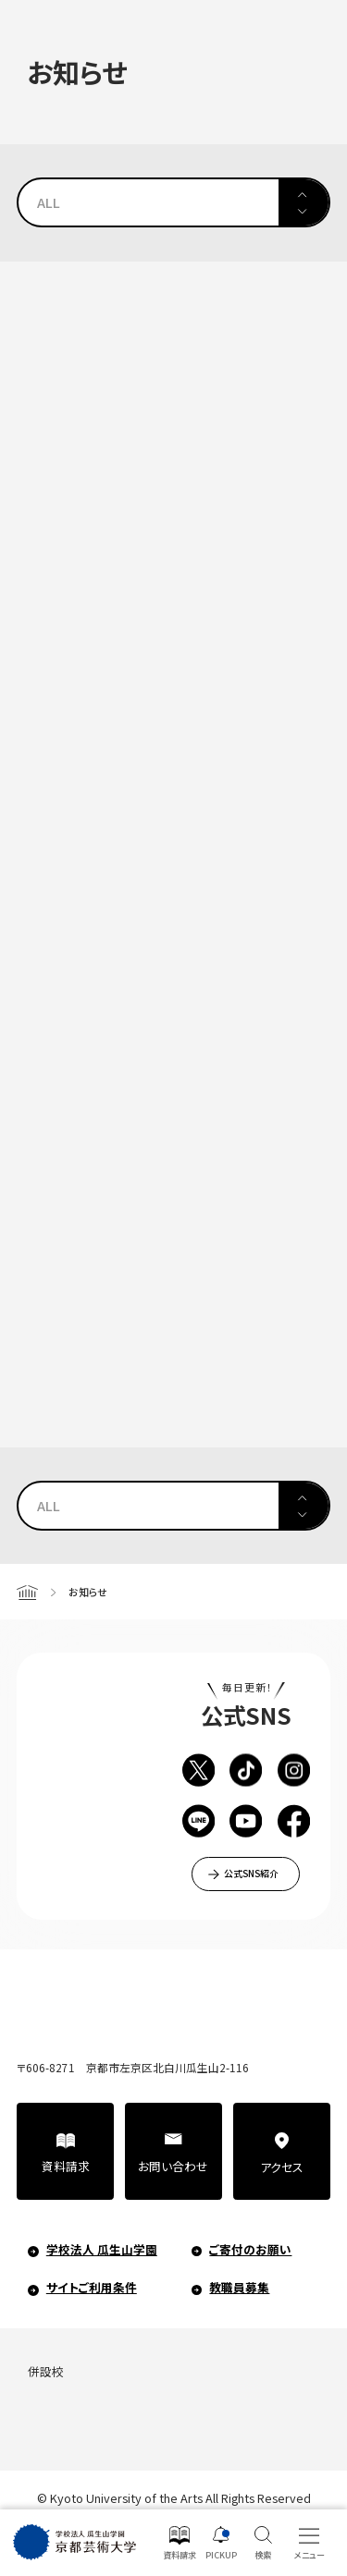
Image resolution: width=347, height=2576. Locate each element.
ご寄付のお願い (250, 2249)
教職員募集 (239, 2287)
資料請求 (66, 2166)
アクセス (282, 2167)
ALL (48, 202)
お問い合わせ (173, 2166)
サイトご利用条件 (91, 2287)
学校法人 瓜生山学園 (101, 2249)
